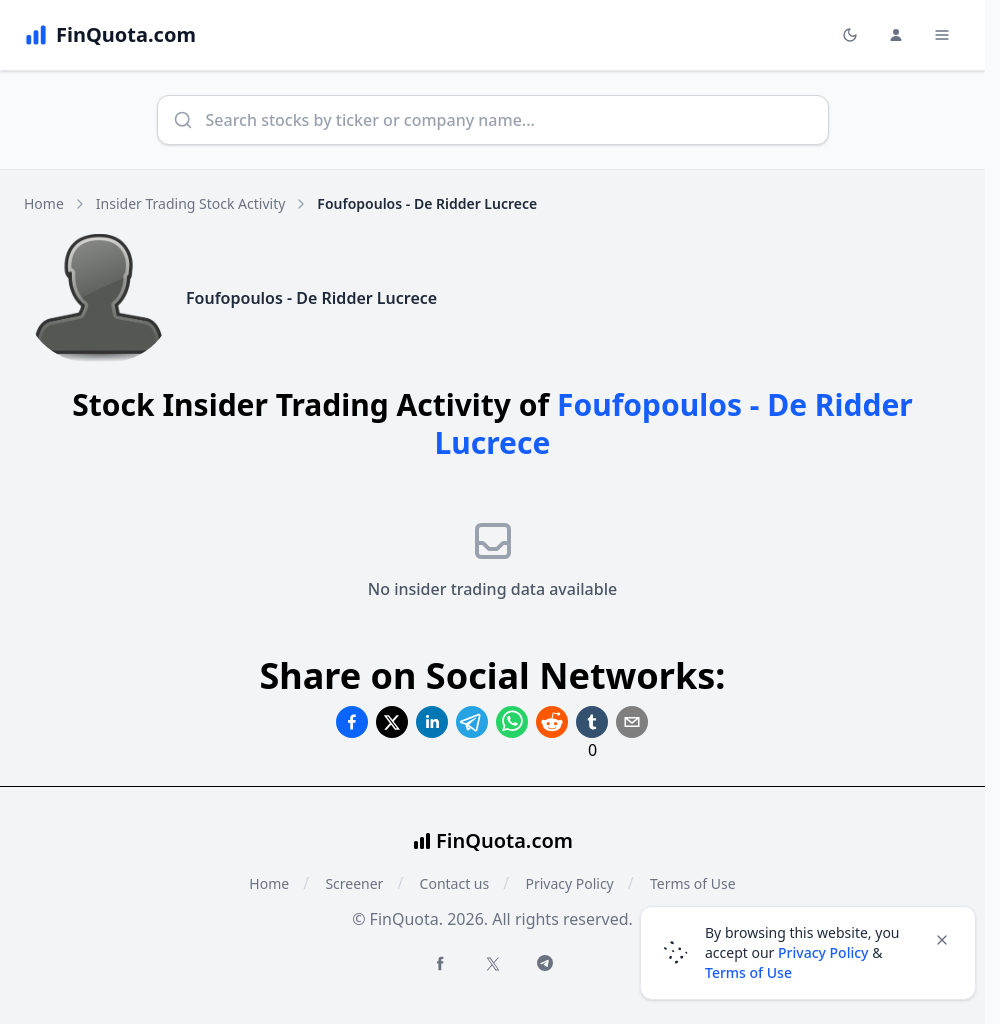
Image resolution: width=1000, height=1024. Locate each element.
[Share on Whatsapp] (512, 722)
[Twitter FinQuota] (493, 964)
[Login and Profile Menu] (896, 35)
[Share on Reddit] (552, 722)
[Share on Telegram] (472, 722)
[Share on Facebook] (352, 722)
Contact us (455, 883)
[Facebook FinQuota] (440, 963)
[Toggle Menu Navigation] (942, 35)
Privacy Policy (569, 883)
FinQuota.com (504, 840)
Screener (354, 883)
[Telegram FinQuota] (545, 963)
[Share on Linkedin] (432, 722)
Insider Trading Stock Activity (191, 203)
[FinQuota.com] (110, 35)
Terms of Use (748, 972)
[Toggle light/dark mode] (850, 35)
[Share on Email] (632, 722)
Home (44, 203)
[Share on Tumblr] (592, 722)
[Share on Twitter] (392, 722)
